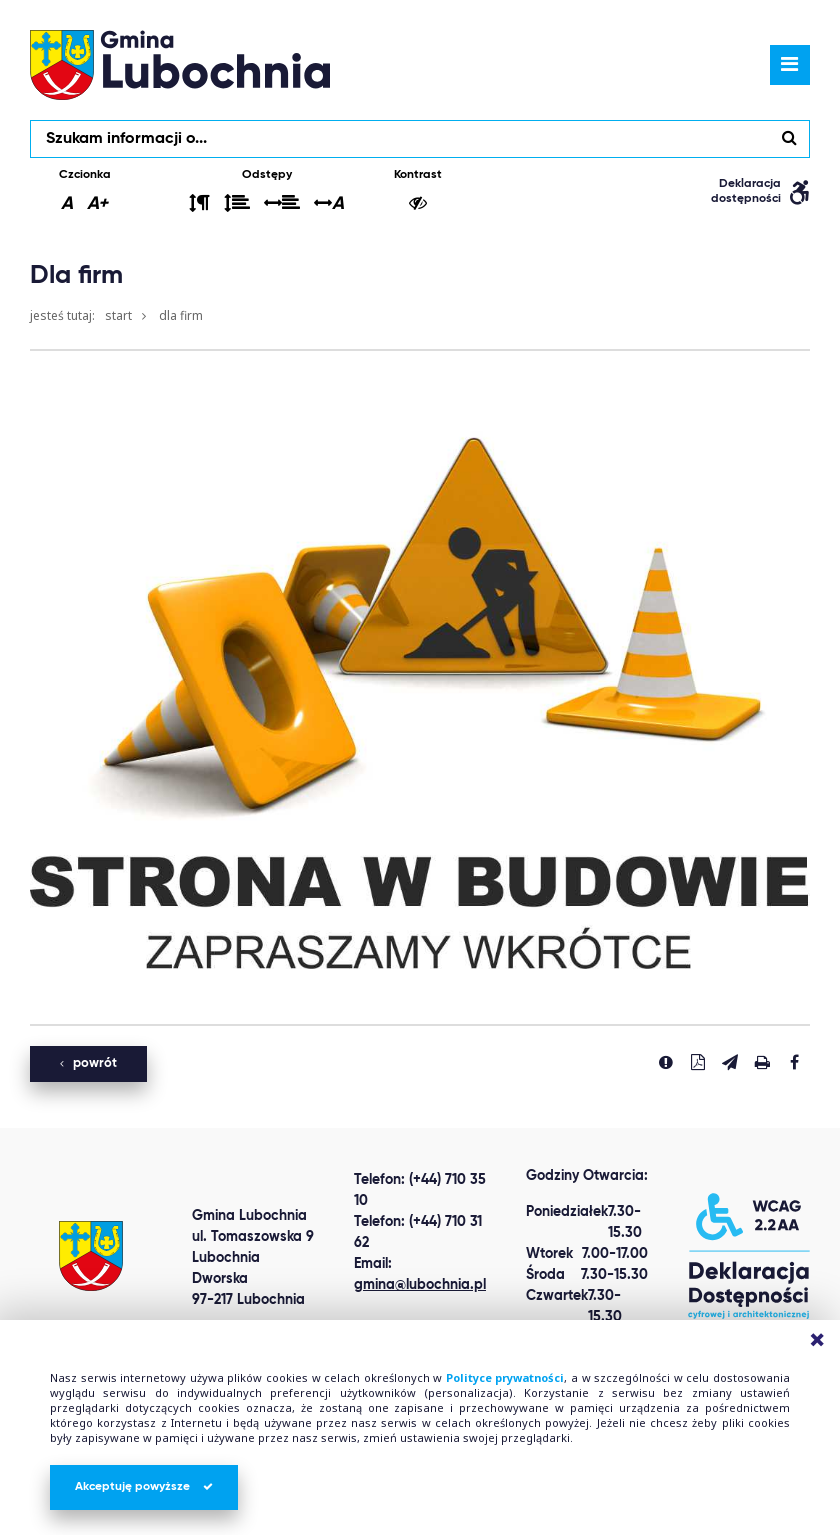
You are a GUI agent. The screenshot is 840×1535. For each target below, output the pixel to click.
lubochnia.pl (180, 65)
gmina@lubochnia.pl (420, 1285)
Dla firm (181, 315)
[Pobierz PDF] (698, 1062)
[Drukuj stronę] (762, 1062)
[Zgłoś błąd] (666, 1062)
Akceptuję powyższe (144, 1487)
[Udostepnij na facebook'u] (794, 1062)
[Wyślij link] (730, 1062)
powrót (88, 1063)
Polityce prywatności (505, 1377)
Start (118, 315)
